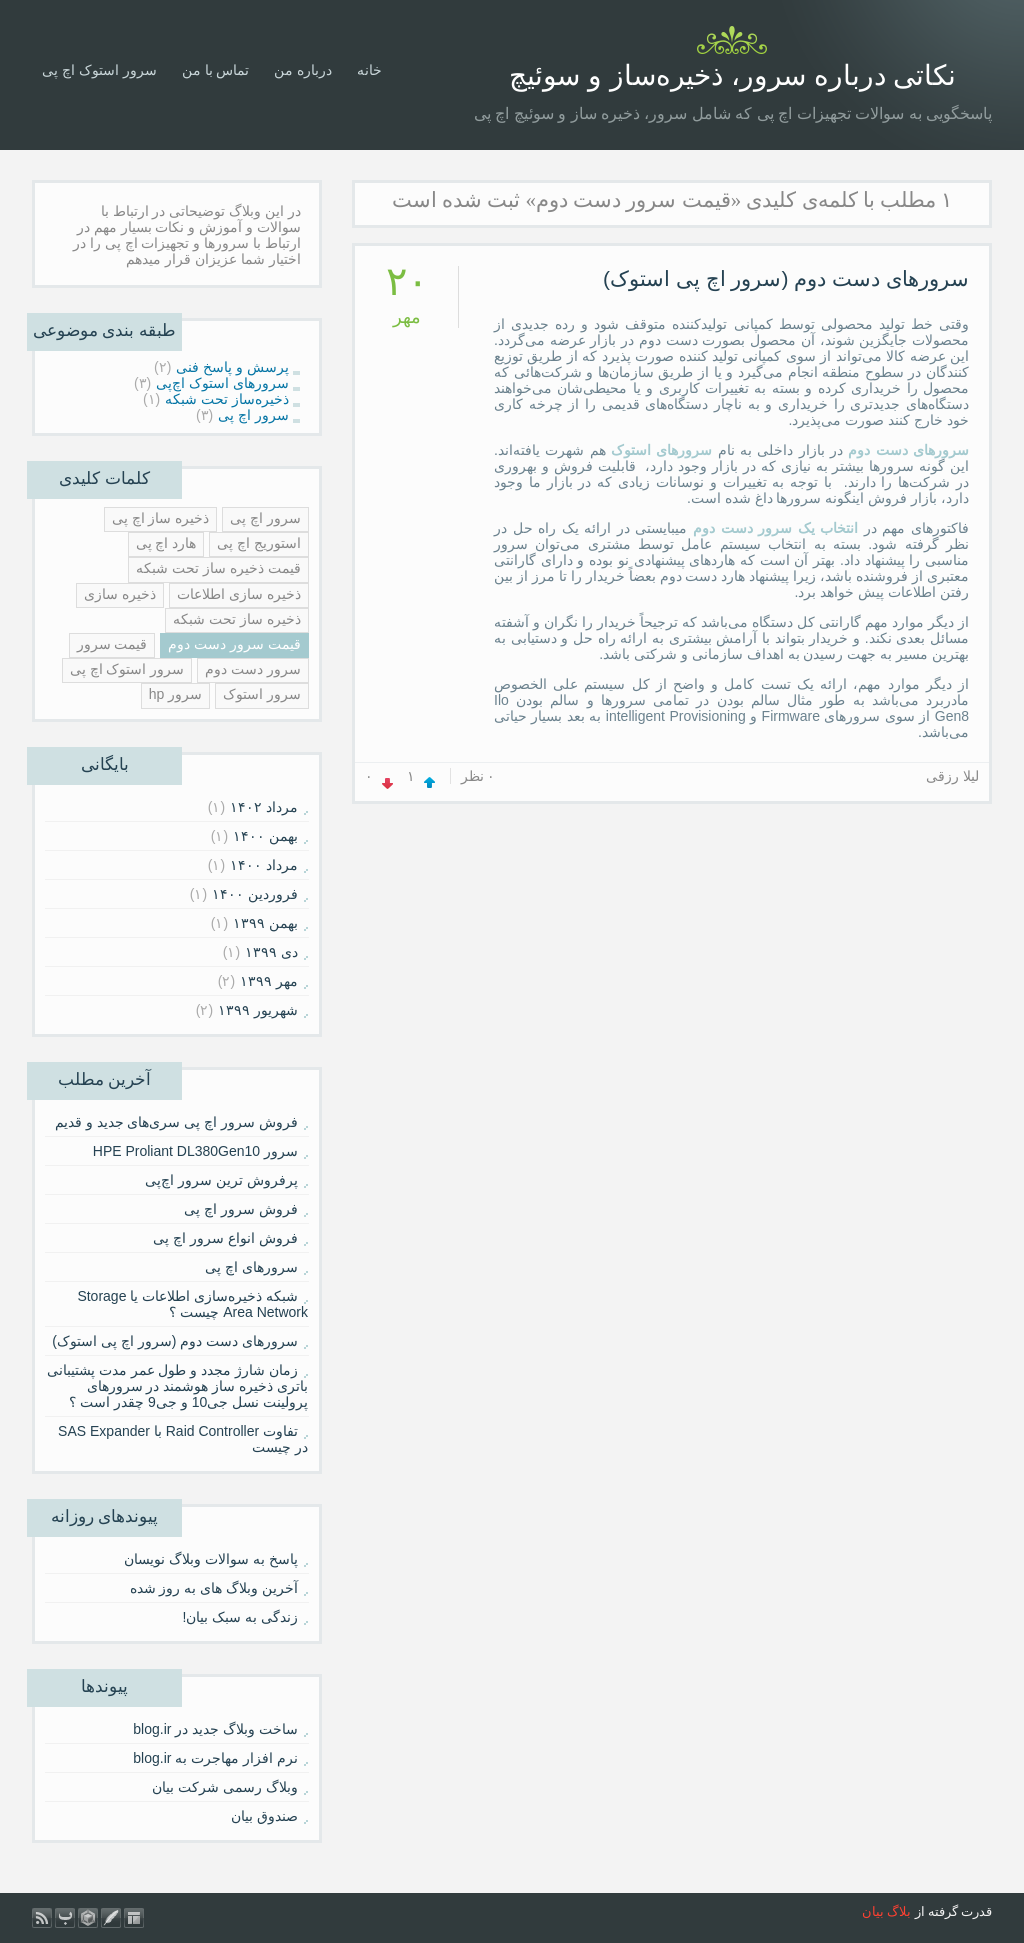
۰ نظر (478, 776)
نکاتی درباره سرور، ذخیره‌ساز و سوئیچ (732, 75)
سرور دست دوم (253, 669)
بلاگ (899, 1911)
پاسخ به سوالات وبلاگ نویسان (211, 1559)
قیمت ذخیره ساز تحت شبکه (218, 568)
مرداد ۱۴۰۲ (264, 807)
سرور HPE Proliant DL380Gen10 (195, 1151)
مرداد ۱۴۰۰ (264, 865)
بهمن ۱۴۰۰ (265, 836)
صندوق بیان (264, 1816)
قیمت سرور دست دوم (234, 644)
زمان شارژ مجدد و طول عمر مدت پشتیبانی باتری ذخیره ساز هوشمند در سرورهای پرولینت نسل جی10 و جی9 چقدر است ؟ (177, 1386)
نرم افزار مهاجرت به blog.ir (215, 1758)
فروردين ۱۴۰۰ (255, 894)
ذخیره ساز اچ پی (161, 518)
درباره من (303, 70)
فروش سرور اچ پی (241, 1209)
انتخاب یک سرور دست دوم (775, 528)
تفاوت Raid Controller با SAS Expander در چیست (183, 1439)
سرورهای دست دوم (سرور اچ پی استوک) (786, 278)
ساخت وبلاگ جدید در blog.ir (215, 1729)
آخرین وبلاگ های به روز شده (214, 1588)
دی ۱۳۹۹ (271, 952)
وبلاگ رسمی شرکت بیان (225, 1787)
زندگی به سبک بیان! (240, 1617)
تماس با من (216, 70)
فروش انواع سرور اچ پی (225, 1238)
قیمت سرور (112, 644)
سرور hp (175, 694)
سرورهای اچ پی (251, 1267)
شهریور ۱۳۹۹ (258, 1010)
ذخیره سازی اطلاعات (239, 594)
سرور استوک (262, 694)
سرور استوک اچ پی (99, 70)
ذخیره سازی (120, 594)
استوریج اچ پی (259, 543)
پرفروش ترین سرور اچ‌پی (221, 1180)
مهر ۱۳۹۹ (269, 981)
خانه (369, 70)
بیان (873, 1911)
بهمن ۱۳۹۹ (265, 923)
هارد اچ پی (166, 543)
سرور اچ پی (265, 518)
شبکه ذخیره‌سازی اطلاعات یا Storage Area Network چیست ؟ (192, 1304)
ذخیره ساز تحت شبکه (237, 619)
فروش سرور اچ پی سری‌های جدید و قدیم (176, 1122)
